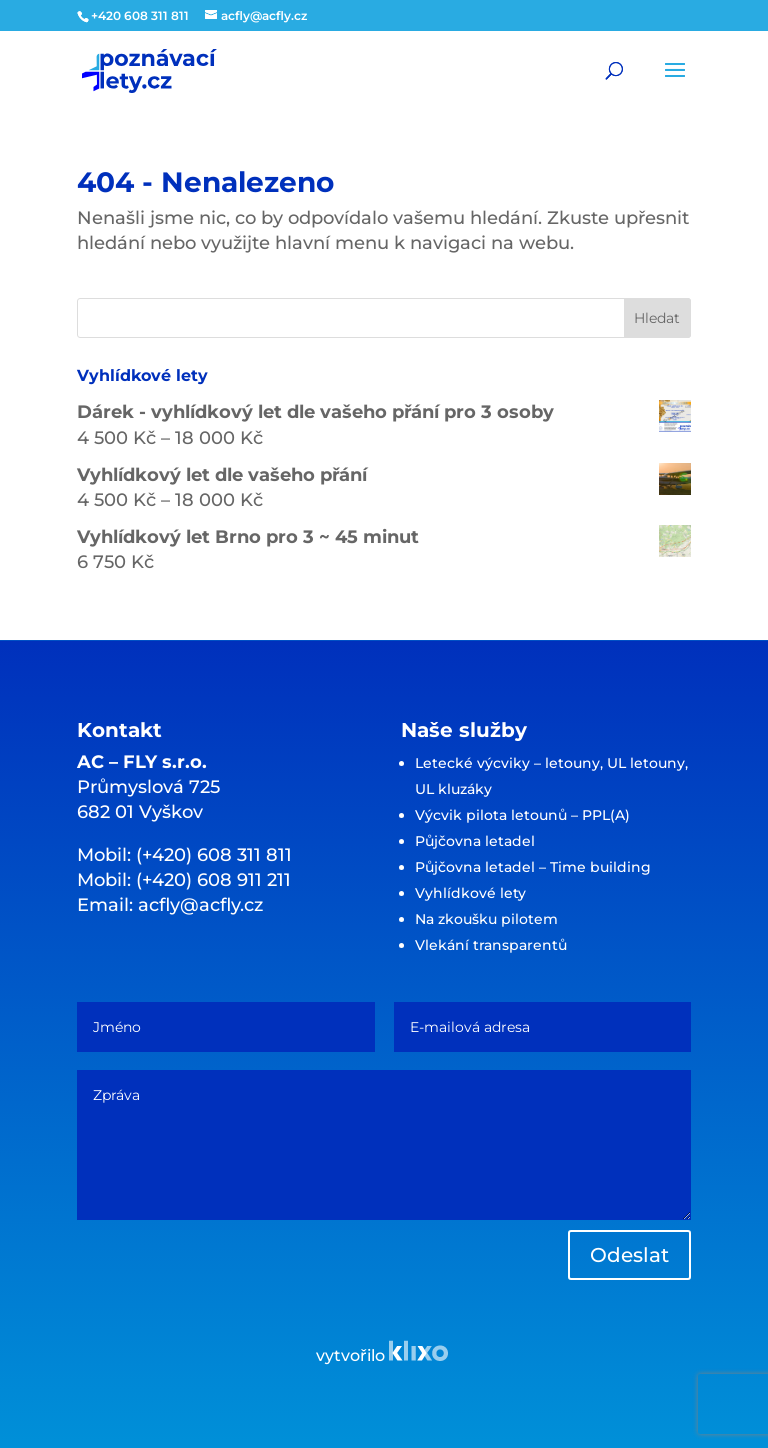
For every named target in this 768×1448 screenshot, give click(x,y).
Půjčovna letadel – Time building (533, 867)
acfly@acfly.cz (200, 905)
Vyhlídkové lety (470, 893)
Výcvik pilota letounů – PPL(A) (522, 815)
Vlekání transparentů (491, 945)
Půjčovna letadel (475, 841)
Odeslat (629, 1255)
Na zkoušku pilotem (486, 919)
